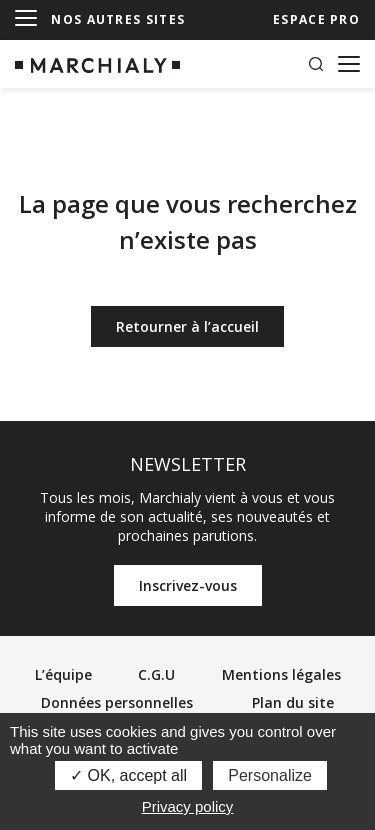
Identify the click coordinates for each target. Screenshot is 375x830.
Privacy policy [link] (188, 806)
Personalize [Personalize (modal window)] (270, 775)
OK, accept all (128, 775)
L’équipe (63, 674)
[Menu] (26, 19)
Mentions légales (281, 674)
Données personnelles (117, 702)
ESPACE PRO (316, 19)
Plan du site (293, 702)
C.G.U (156, 674)
